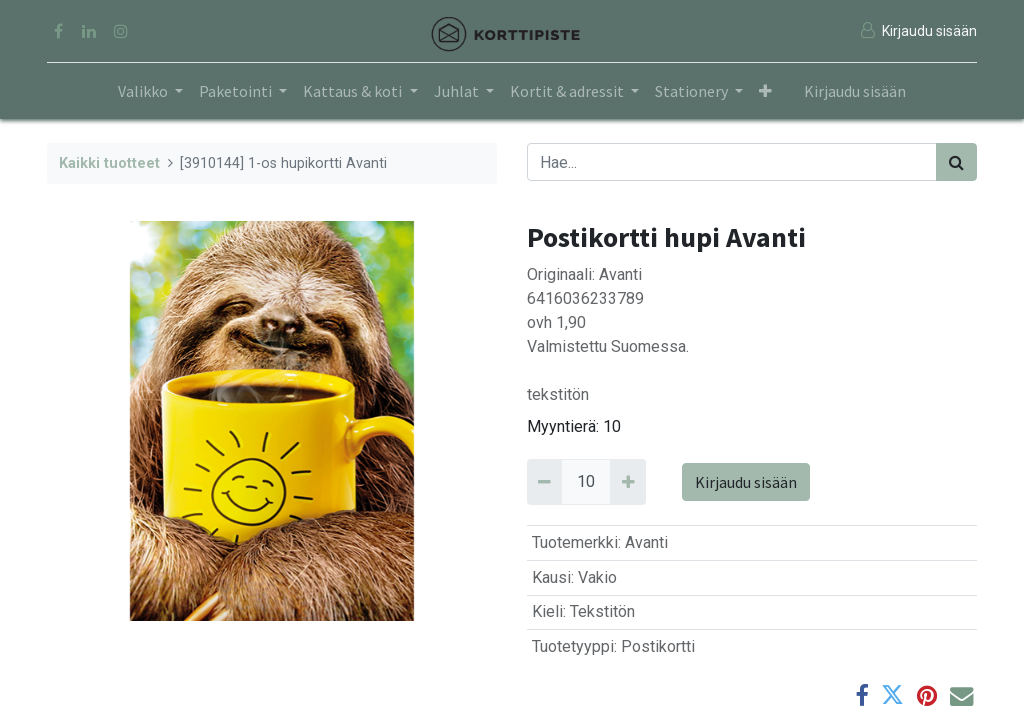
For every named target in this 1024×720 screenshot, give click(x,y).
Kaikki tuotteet (109, 163)
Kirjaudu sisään (855, 91)
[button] (765, 91)
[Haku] (956, 162)
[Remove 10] (544, 482)
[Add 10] (627, 482)
